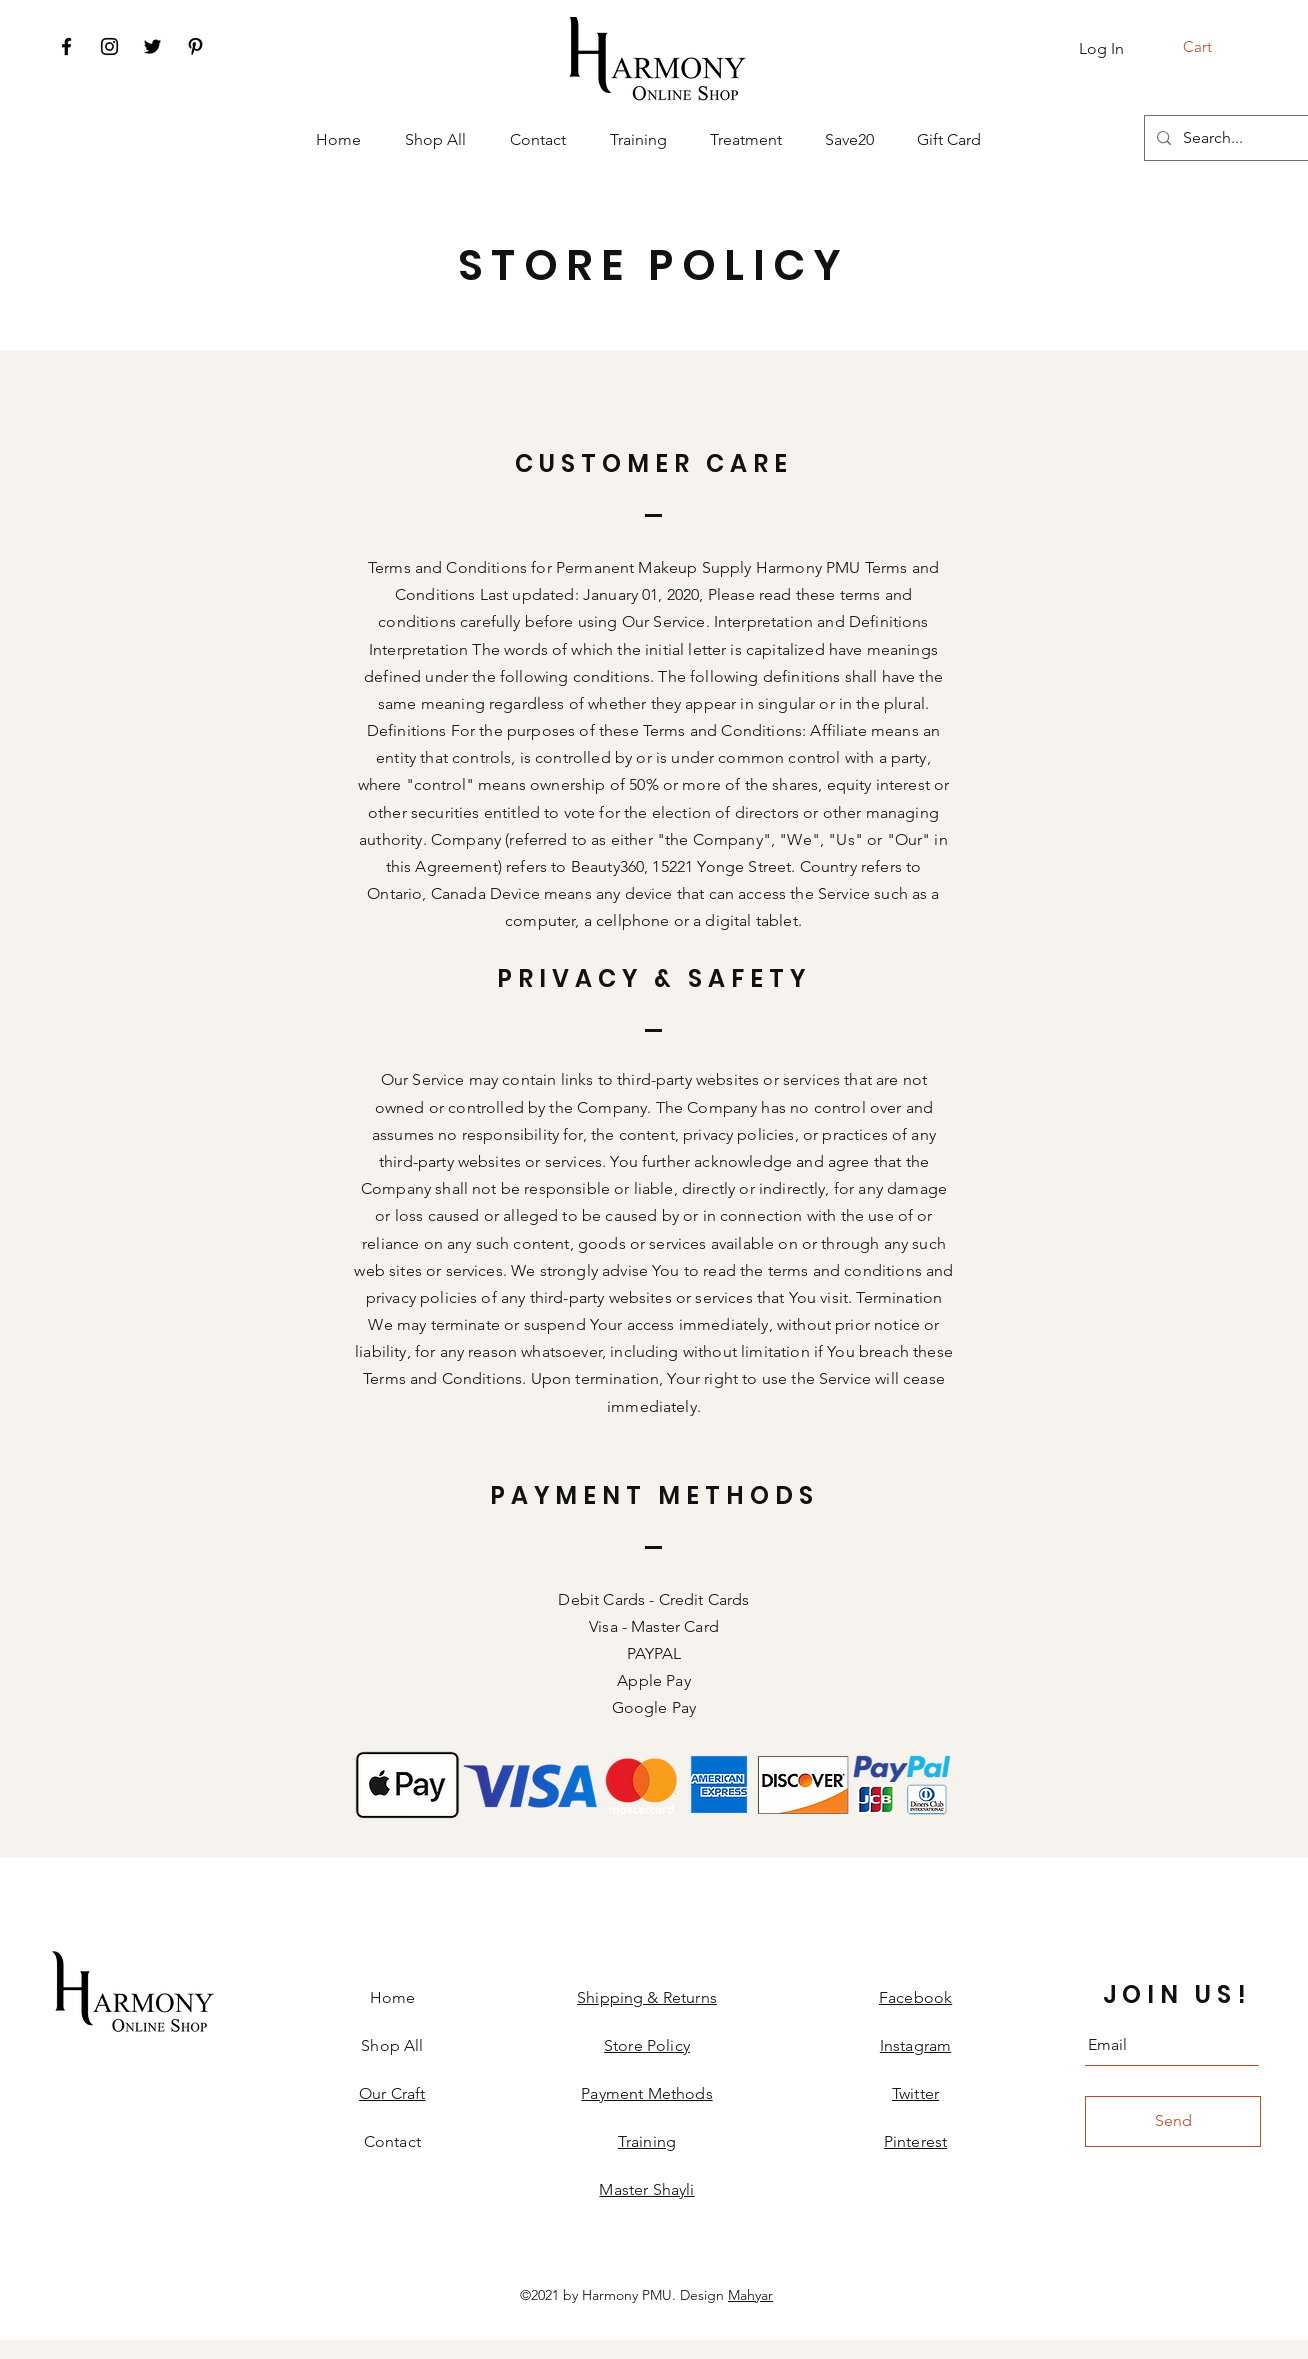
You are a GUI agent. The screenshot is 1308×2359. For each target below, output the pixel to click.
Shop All (392, 2045)
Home (393, 1997)
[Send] (1173, 2121)
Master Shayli (646, 2189)
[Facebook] (66, 46)
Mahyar (750, 2295)
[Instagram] (109, 46)
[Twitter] (152, 46)
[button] (1210, 47)
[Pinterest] (195, 46)
